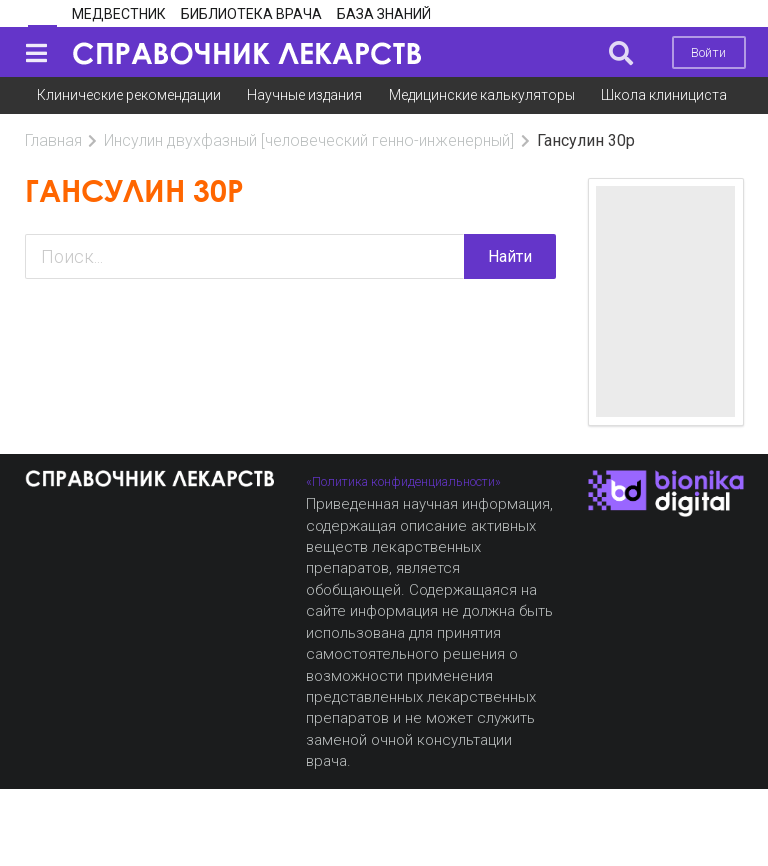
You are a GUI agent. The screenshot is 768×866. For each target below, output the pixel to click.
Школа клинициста (664, 95)
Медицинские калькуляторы (482, 95)
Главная (53, 140)
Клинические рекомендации (129, 95)
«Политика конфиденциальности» (403, 481)
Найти (510, 256)
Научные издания (304, 95)
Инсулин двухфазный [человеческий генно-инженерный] (309, 140)
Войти (708, 52)
